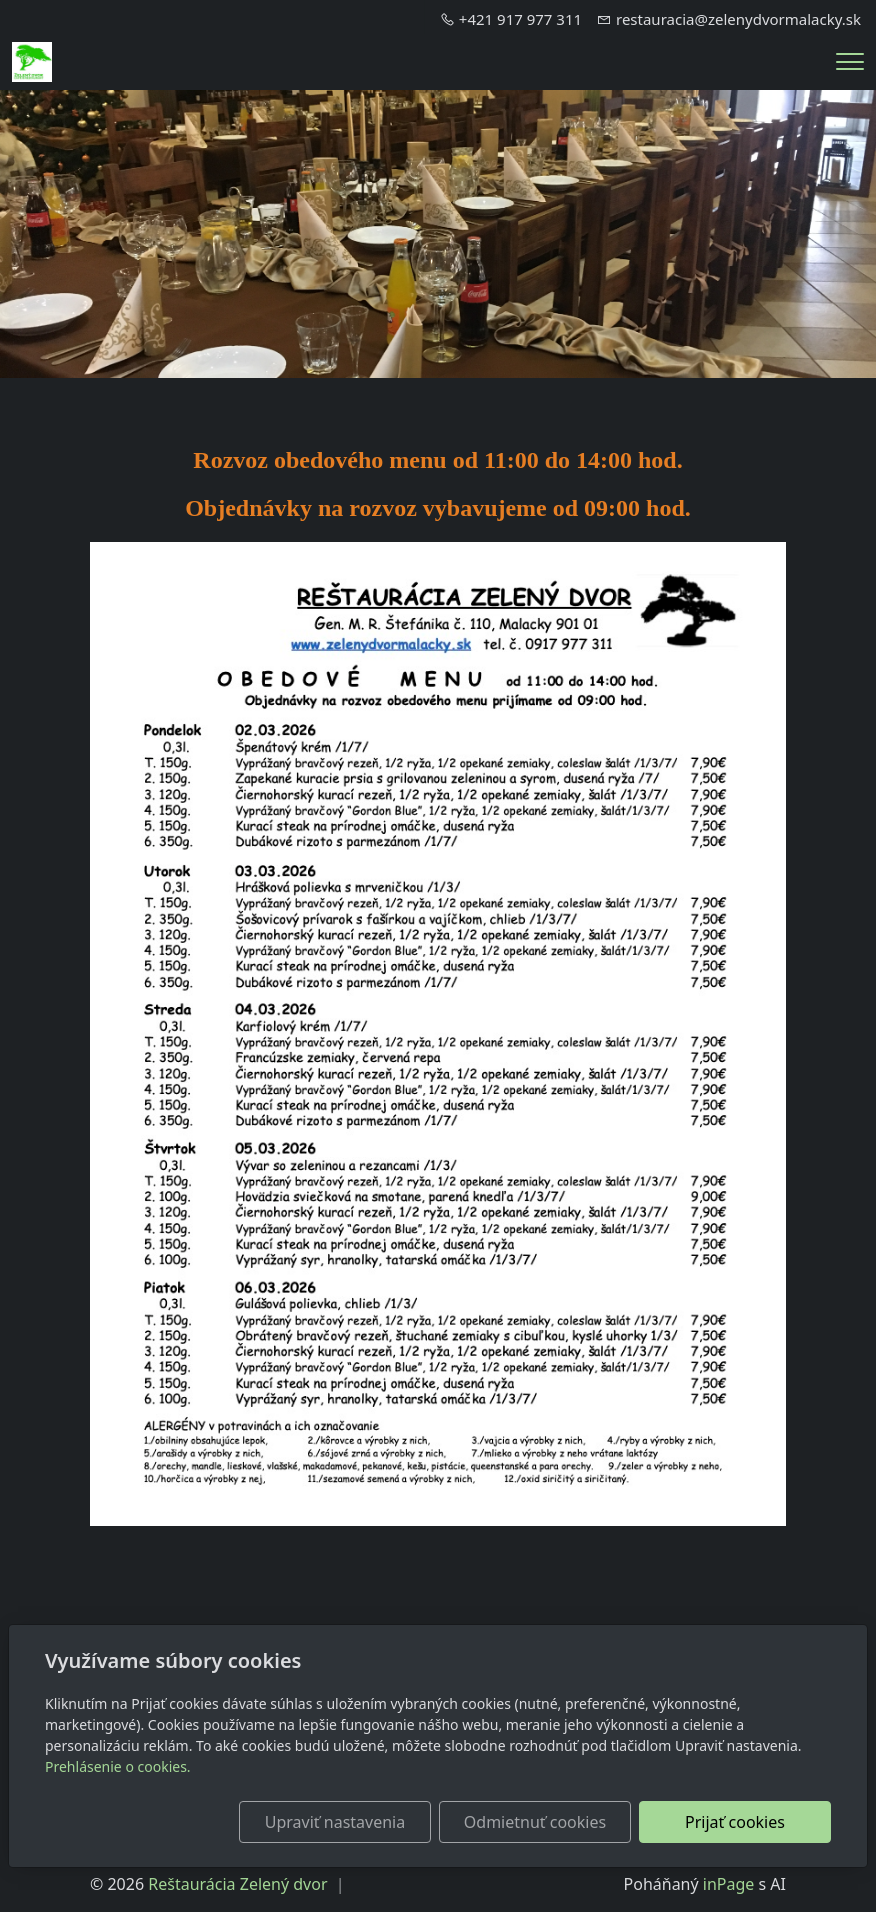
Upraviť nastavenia (335, 1822)
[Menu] (850, 61)
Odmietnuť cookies (535, 1822)
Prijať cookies (735, 1822)
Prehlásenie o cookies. (118, 1766)
